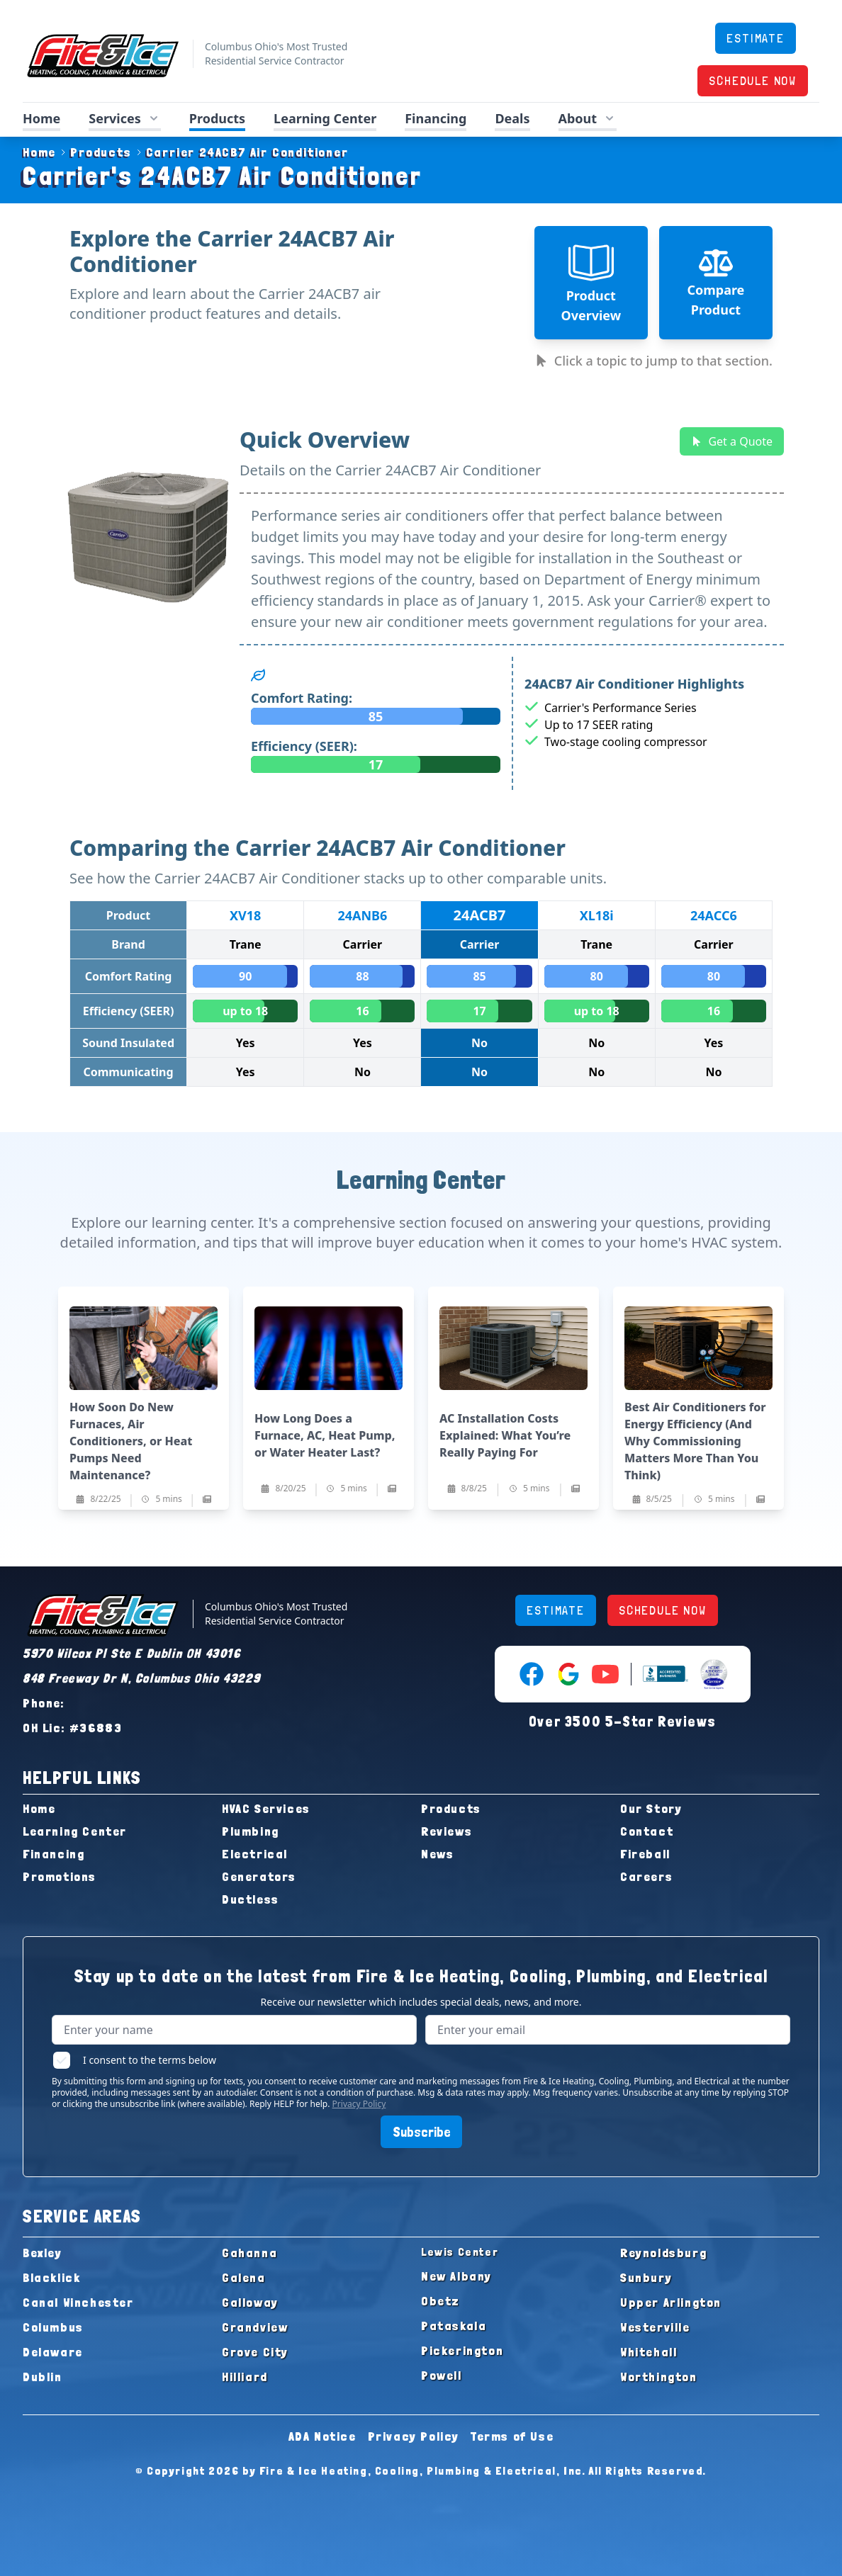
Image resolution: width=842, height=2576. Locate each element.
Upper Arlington (671, 2302)
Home (41, 118)
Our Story (651, 1808)
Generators (259, 1876)
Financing (435, 118)
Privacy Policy (359, 2104)
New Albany (456, 2276)
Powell (441, 2375)
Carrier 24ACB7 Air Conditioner (240, 152)
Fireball (645, 1853)
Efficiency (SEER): (304, 746)
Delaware (53, 2351)
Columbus (53, 2327)
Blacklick (51, 2277)
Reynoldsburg (663, 2252)
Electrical (255, 1853)
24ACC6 (713, 915)
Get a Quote (732, 441)
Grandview (255, 2327)
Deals (512, 118)
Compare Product (715, 282)
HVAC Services (266, 1808)
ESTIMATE (755, 37)
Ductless (250, 1899)
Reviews (446, 1831)
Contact (646, 1831)
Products (217, 118)
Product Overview (591, 282)
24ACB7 (480, 915)
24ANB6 (362, 915)
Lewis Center (459, 2252)
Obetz (440, 2300)
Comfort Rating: (301, 697)
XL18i (597, 915)
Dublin (42, 2376)
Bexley (42, 2252)
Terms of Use (512, 2436)
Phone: (44, 1702)
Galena (244, 2277)
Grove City (255, 2351)
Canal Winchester (78, 2302)
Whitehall (648, 2351)
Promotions (59, 1876)
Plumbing (250, 1831)
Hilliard (245, 2376)
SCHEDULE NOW (753, 80)
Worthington (658, 2376)
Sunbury (646, 2277)
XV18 (245, 915)
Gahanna (249, 2252)
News (437, 1853)
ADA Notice (322, 2436)
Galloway (250, 2302)
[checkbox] (62, 2060)
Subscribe (421, 2131)
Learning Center (325, 118)
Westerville (655, 2327)
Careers (646, 1876)
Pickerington (462, 2350)
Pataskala (453, 2325)
